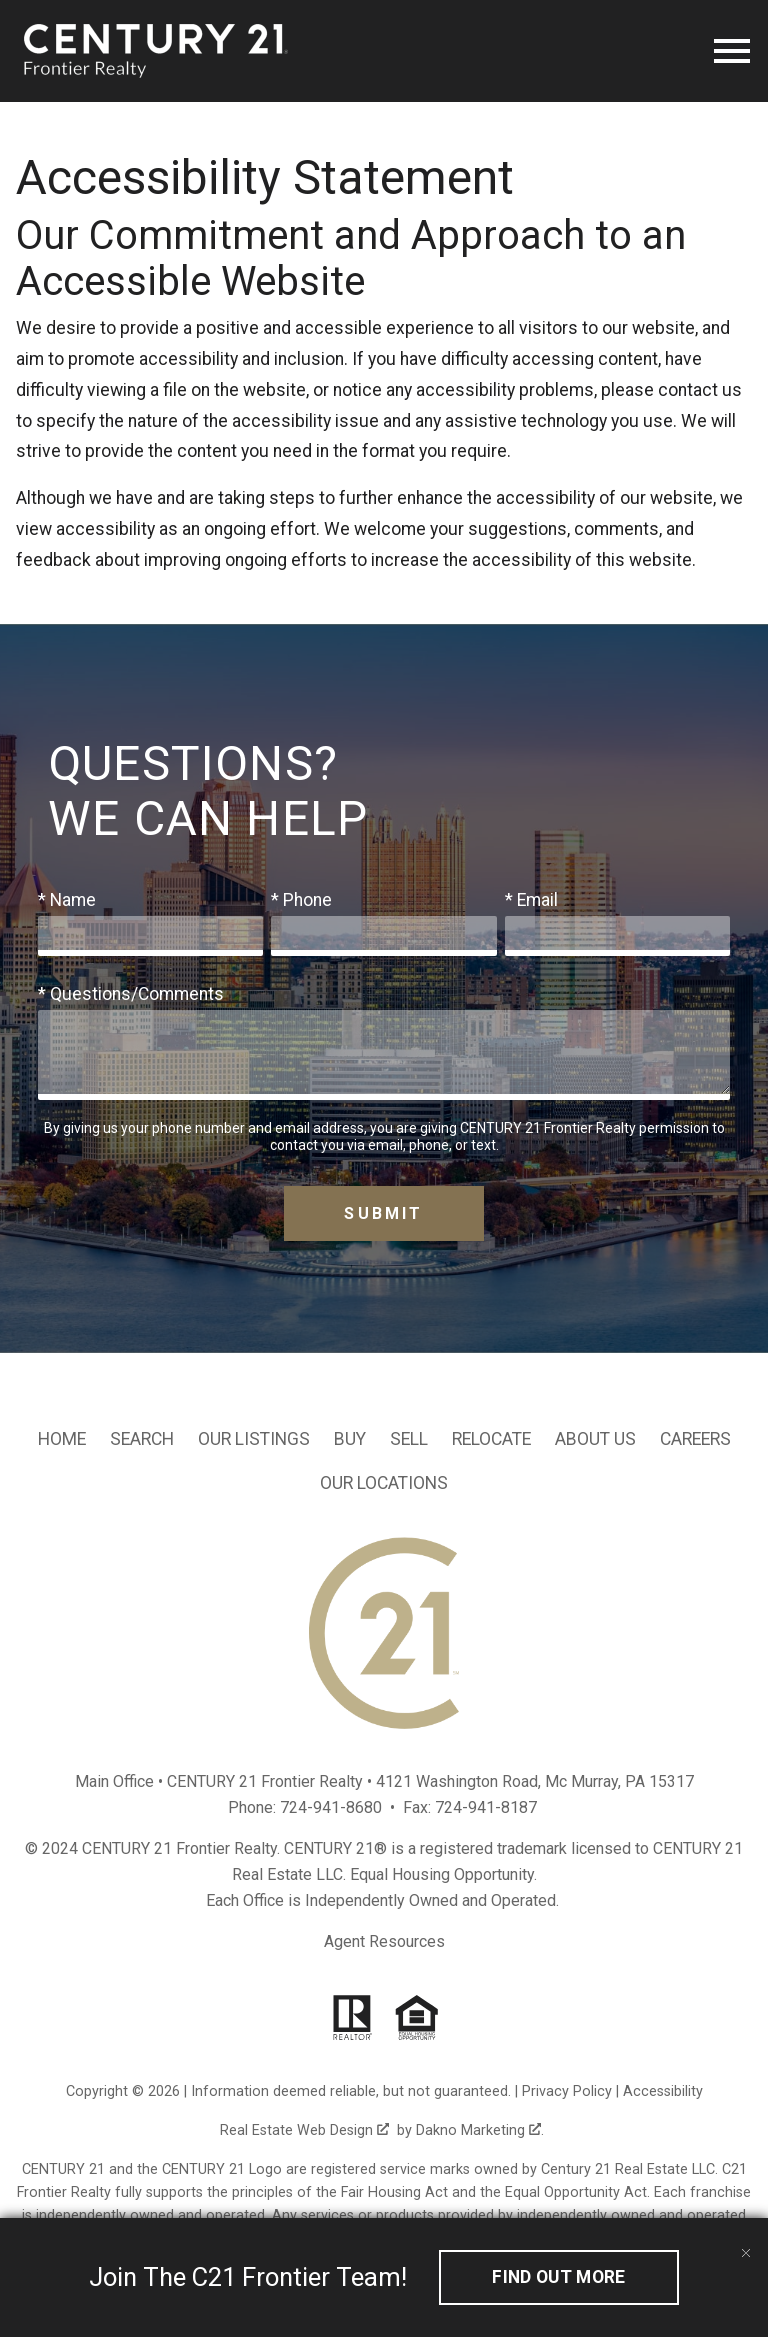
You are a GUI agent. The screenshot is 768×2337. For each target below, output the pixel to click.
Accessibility (663, 2091)
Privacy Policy (567, 2091)
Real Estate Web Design (304, 2130)
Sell (409, 1439)
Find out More (559, 2277)
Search (142, 1439)
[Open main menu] (732, 51)
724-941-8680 (331, 1807)
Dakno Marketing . (480, 2130)
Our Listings (254, 1439)
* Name (67, 900)
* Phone (301, 900)
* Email (531, 900)
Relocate (491, 1439)
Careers (695, 1439)
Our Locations (384, 1483)
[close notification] (746, 2240)
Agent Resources (384, 1941)
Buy (350, 1439)
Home (62, 1439)
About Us (595, 1439)
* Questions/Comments (131, 994)
